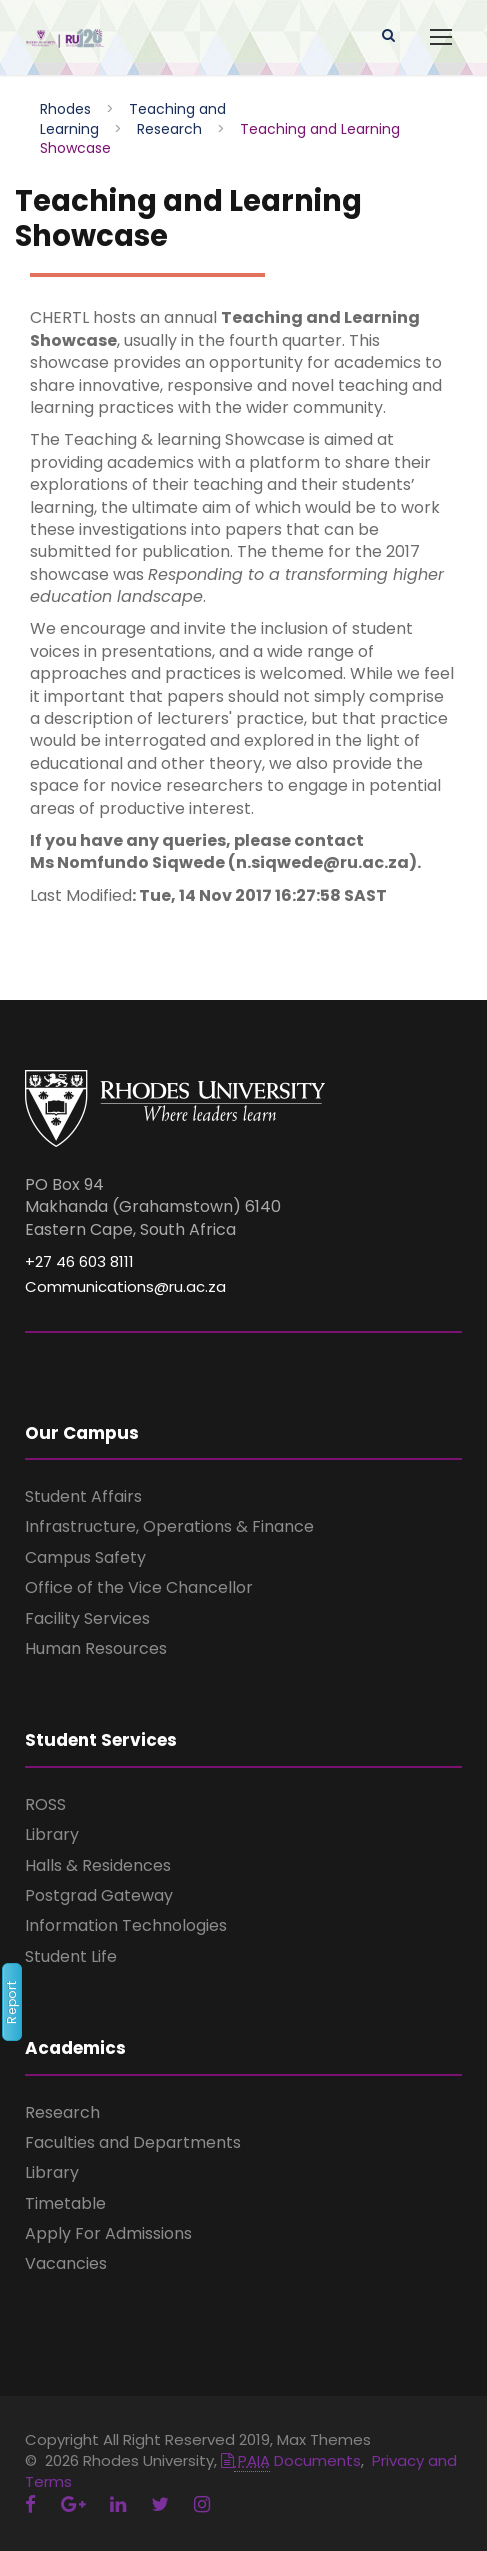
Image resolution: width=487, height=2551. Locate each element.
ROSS (45, 1804)
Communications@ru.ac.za (125, 1286)
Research (169, 129)
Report (11, 2002)
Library (52, 1834)
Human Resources (96, 1648)
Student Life (71, 1956)
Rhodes (65, 109)
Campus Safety (85, 1557)
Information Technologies (126, 1925)
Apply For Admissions (108, 2233)
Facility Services (87, 1618)
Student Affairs (83, 1496)
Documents (291, 2460)
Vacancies (66, 2263)
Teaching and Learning (133, 119)
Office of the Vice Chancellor (139, 1587)
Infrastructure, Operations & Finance (169, 1526)
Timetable (65, 2203)
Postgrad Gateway (99, 1895)
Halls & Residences (98, 1865)
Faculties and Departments (133, 2142)
